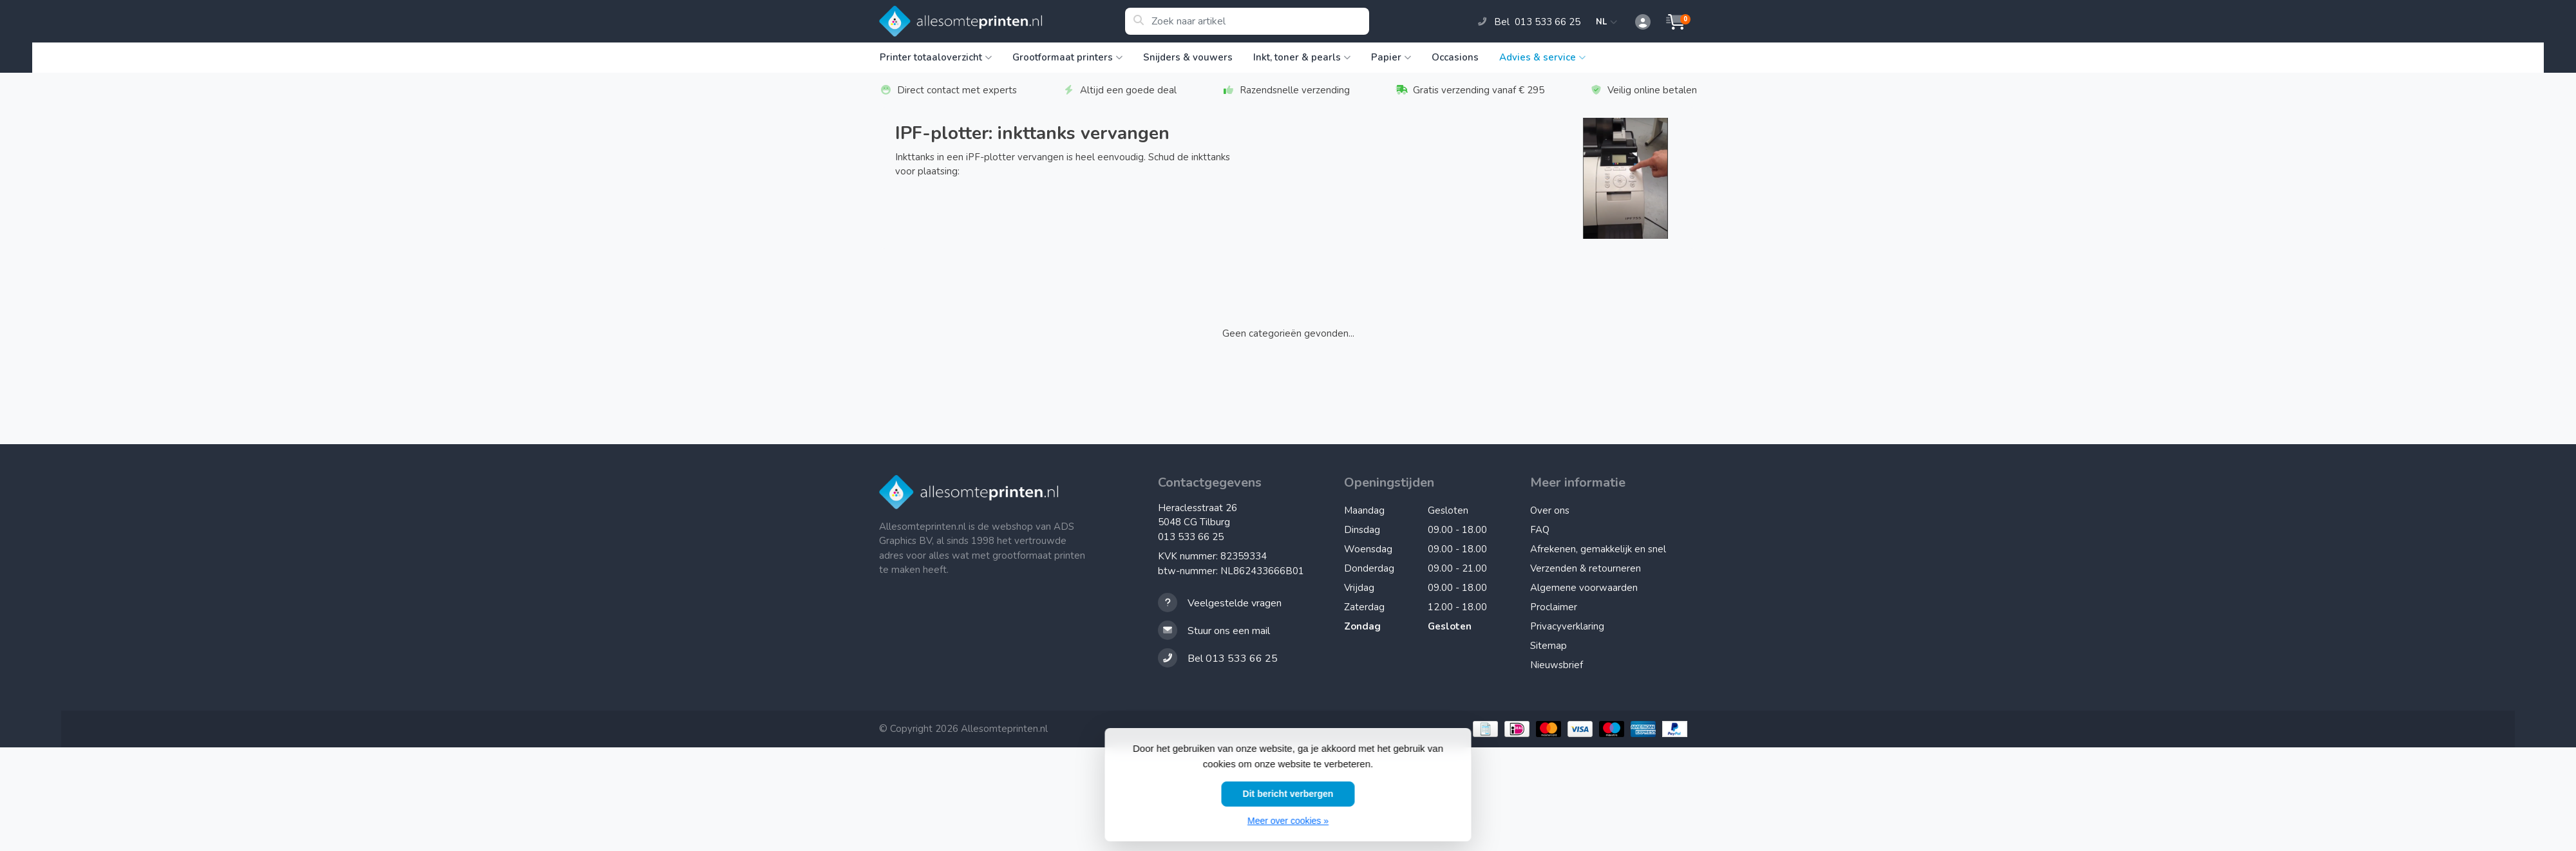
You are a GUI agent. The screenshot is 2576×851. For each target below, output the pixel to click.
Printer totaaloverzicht (936, 57)
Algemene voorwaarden (1584, 587)
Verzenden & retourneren (1585, 568)
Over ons (1549, 510)
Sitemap (1548, 645)
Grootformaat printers (1067, 57)
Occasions (1455, 57)
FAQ (1539, 529)
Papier (1391, 57)
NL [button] (1607, 22)
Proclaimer (1553, 607)
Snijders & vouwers (1188, 57)
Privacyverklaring (1567, 626)
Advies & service (1542, 57)
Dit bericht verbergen (1288, 794)
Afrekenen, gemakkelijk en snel (1598, 549)
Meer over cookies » (1288, 821)
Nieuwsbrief (1556, 665)
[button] (1636, 22)
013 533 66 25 (1191, 536)
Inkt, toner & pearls (1301, 57)
